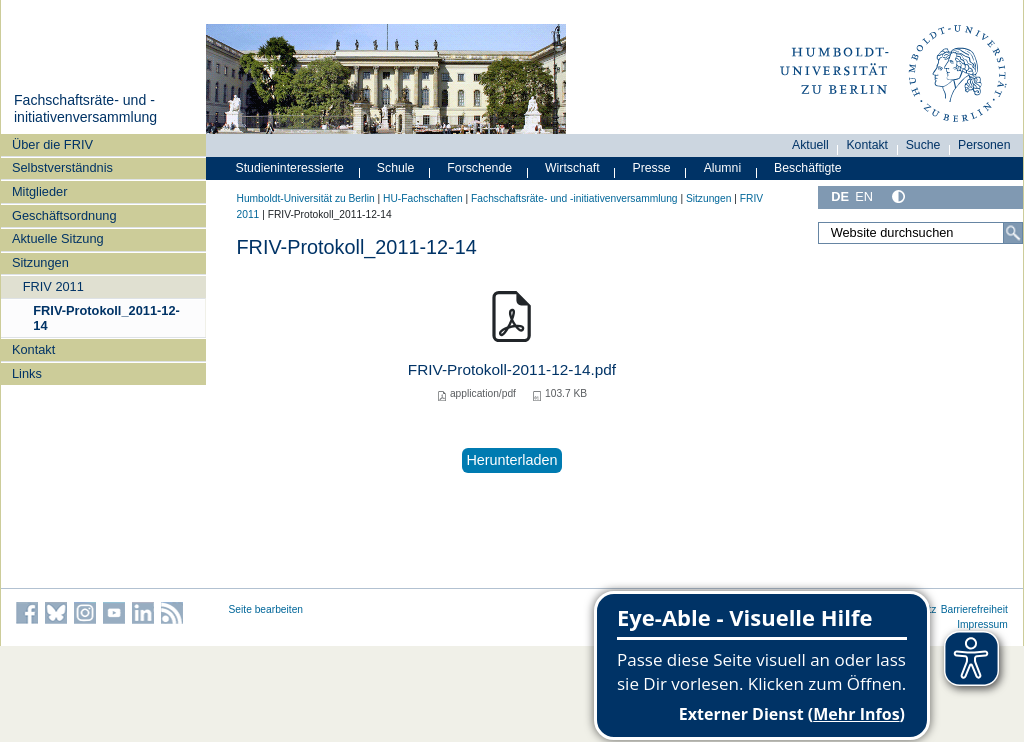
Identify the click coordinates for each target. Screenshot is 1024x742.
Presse (652, 168)
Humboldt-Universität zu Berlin (306, 198)
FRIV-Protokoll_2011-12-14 (106, 318)
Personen (984, 145)
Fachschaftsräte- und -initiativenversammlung (85, 109)
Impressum (982, 624)
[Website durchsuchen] (920, 233)
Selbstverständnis (62, 167)
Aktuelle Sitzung (58, 238)
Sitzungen (40, 262)
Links (27, 373)
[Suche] (1013, 233)
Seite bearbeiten (266, 609)
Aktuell (810, 145)
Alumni (723, 168)
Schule (396, 168)
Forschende (479, 168)
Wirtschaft (572, 168)
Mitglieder (39, 191)
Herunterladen (511, 460)
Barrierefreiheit (974, 609)
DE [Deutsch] (840, 196)
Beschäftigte (808, 168)
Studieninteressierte (290, 168)
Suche (923, 145)
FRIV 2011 (53, 286)
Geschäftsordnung (64, 215)
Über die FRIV (52, 144)
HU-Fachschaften (423, 198)
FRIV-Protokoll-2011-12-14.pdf (512, 369)
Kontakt (33, 349)
